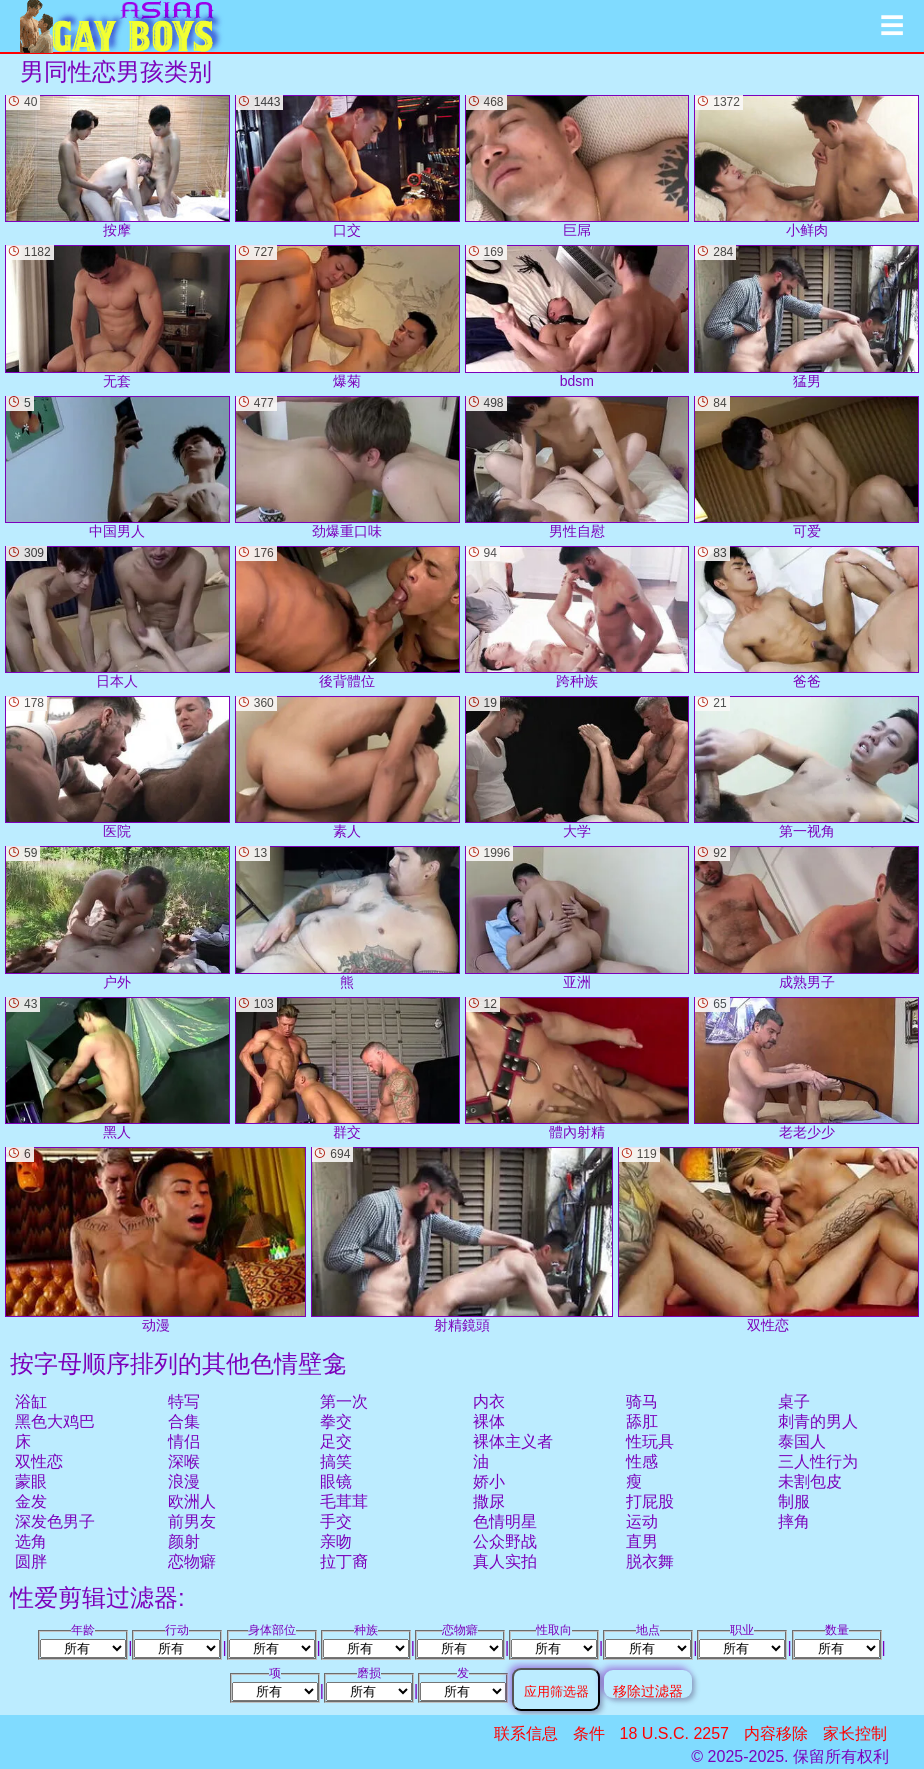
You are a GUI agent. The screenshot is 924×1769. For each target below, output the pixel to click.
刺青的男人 (818, 1421)
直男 (642, 1541)
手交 (336, 1521)
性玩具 (650, 1441)
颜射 (184, 1541)
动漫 (155, 1240)
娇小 (489, 1481)
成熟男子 (806, 917)
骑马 (642, 1401)
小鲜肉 (806, 166)
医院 (117, 767)
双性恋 (39, 1461)
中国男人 (117, 467)
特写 (184, 1401)
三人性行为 (818, 1461)
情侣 (184, 1441)
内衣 (489, 1401)
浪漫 (184, 1481)
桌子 (794, 1401)
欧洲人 (192, 1501)
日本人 (117, 617)
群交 (347, 1068)
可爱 (806, 467)
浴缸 (31, 1401)
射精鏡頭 (461, 1240)
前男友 (192, 1521)
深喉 (184, 1461)
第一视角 (806, 767)
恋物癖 (192, 1561)
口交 (347, 166)
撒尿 (489, 1501)
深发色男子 (55, 1521)
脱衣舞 (650, 1561)
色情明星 (505, 1521)
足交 (336, 1441)
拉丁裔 (344, 1561)
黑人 (117, 1068)
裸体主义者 (513, 1441)
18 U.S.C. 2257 (674, 1733)
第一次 (344, 1401)
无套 (117, 316)
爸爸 (806, 617)
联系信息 (526, 1733)
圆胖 (31, 1561)
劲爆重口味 (347, 467)
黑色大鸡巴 (55, 1421)
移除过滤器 (648, 1690)
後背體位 (347, 617)
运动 (642, 1521)
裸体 (489, 1421)
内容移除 (776, 1733)
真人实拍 (505, 1561)
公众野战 (505, 1541)
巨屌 (577, 166)
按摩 (117, 166)
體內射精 (577, 1068)
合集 (184, 1421)
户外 (117, 917)
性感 (642, 1461)
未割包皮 (810, 1481)
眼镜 (336, 1481)
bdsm (577, 316)
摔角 (794, 1521)
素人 (347, 767)
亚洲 (577, 917)
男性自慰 (577, 467)
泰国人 (802, 1441)
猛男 (806, 316)
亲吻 (336, 1541)
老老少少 (806, 1068)
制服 (794, 1501)
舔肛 (642, 1421)
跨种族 (577, 617)
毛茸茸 (344, 1501)
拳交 (336, 1421)
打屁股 (650, 1501)
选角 (31, 1541)
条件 (589, 1733)
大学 (577, 767)
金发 (31, 1501)
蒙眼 (31, 1481)
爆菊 (347, 316)
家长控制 (855, 1733)
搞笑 (336, 1461)
